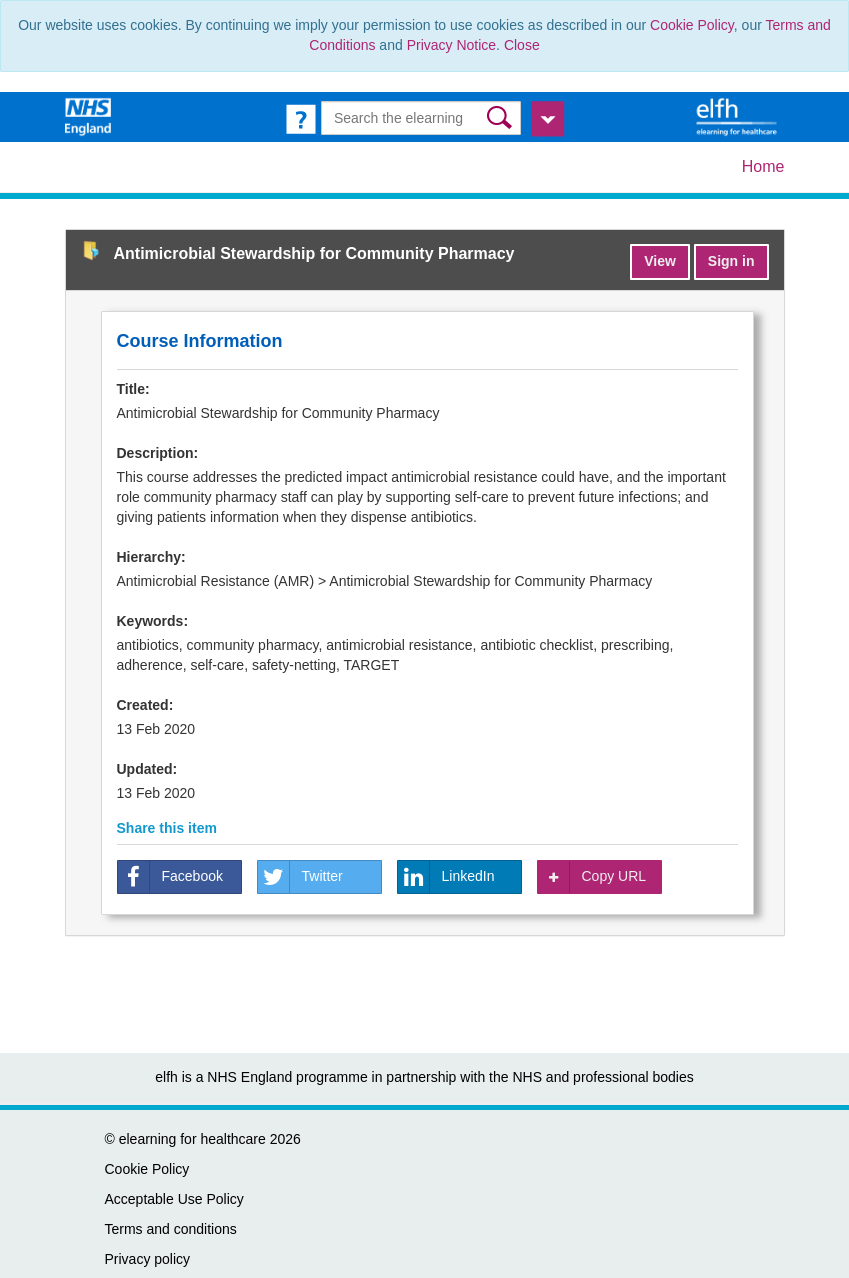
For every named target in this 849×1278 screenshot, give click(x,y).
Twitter (300, 877)
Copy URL (592, 877)
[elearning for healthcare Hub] (739, 116)
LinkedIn (446, 877)
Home (763, 166)
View (660, 261)
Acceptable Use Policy (174, 1199)
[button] (501, 117)
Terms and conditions (171, 1229)
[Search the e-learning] (421, 118)
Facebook (170, 877)
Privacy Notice (451, 45)
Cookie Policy (692, 25)
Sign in (731, 261)
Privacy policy (148, 1259)
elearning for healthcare (192, 1139)
